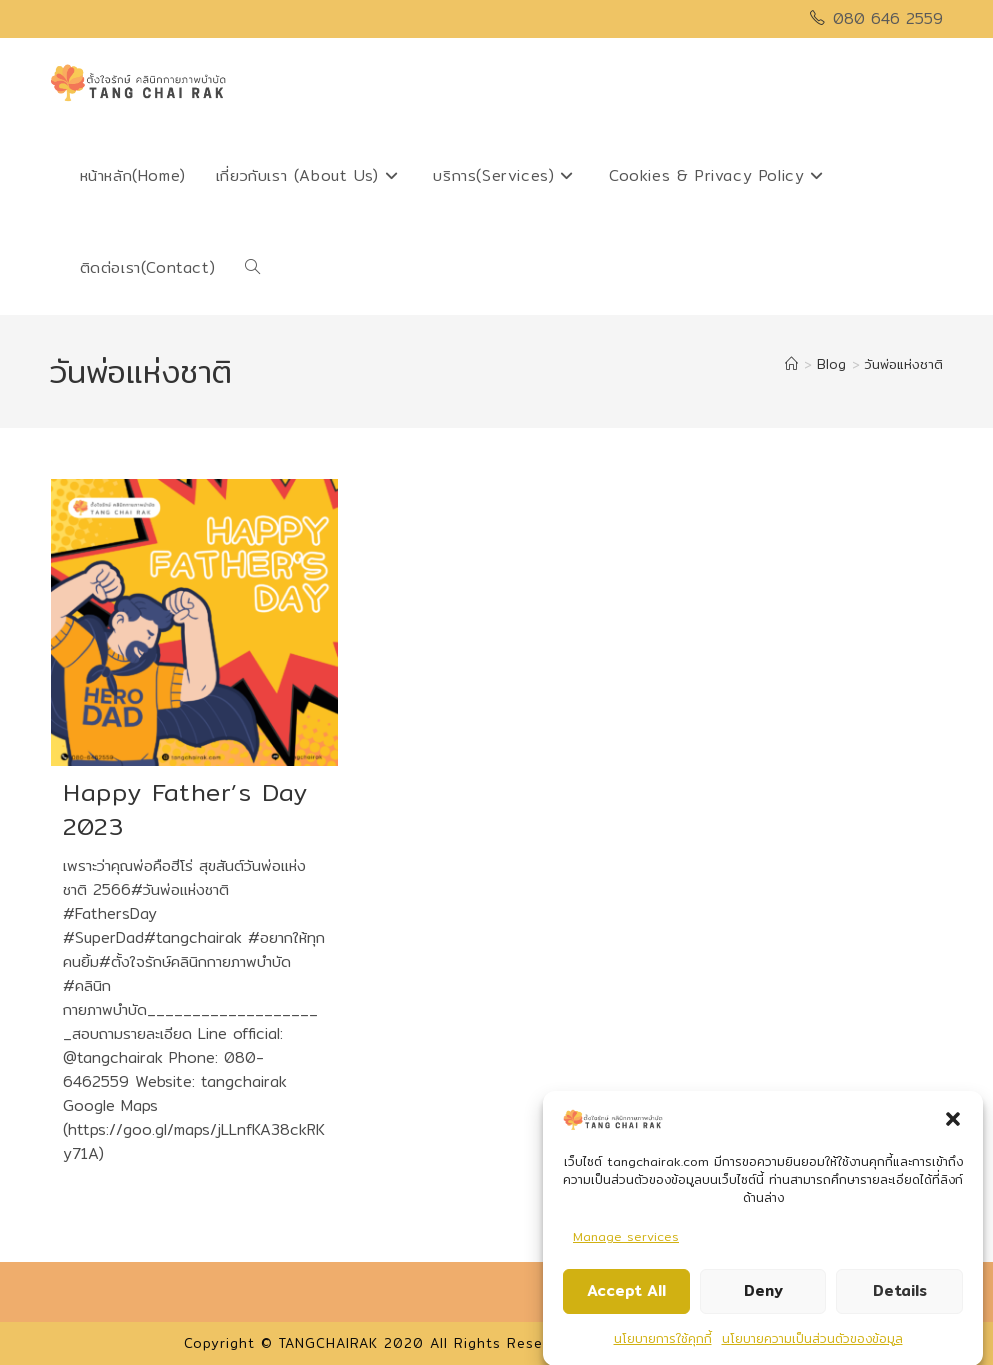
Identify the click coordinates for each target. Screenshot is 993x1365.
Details (900, 1295)
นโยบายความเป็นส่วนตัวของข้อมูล (812, 1342)
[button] (953, 1124)
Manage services (626, 1240)
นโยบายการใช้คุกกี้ (663, 1342)
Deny (763, 1295)
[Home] (791, 364)
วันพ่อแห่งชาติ (904, 364)
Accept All (626, 1295)
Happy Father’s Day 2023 (185, 809)
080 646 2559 (888, 18)
